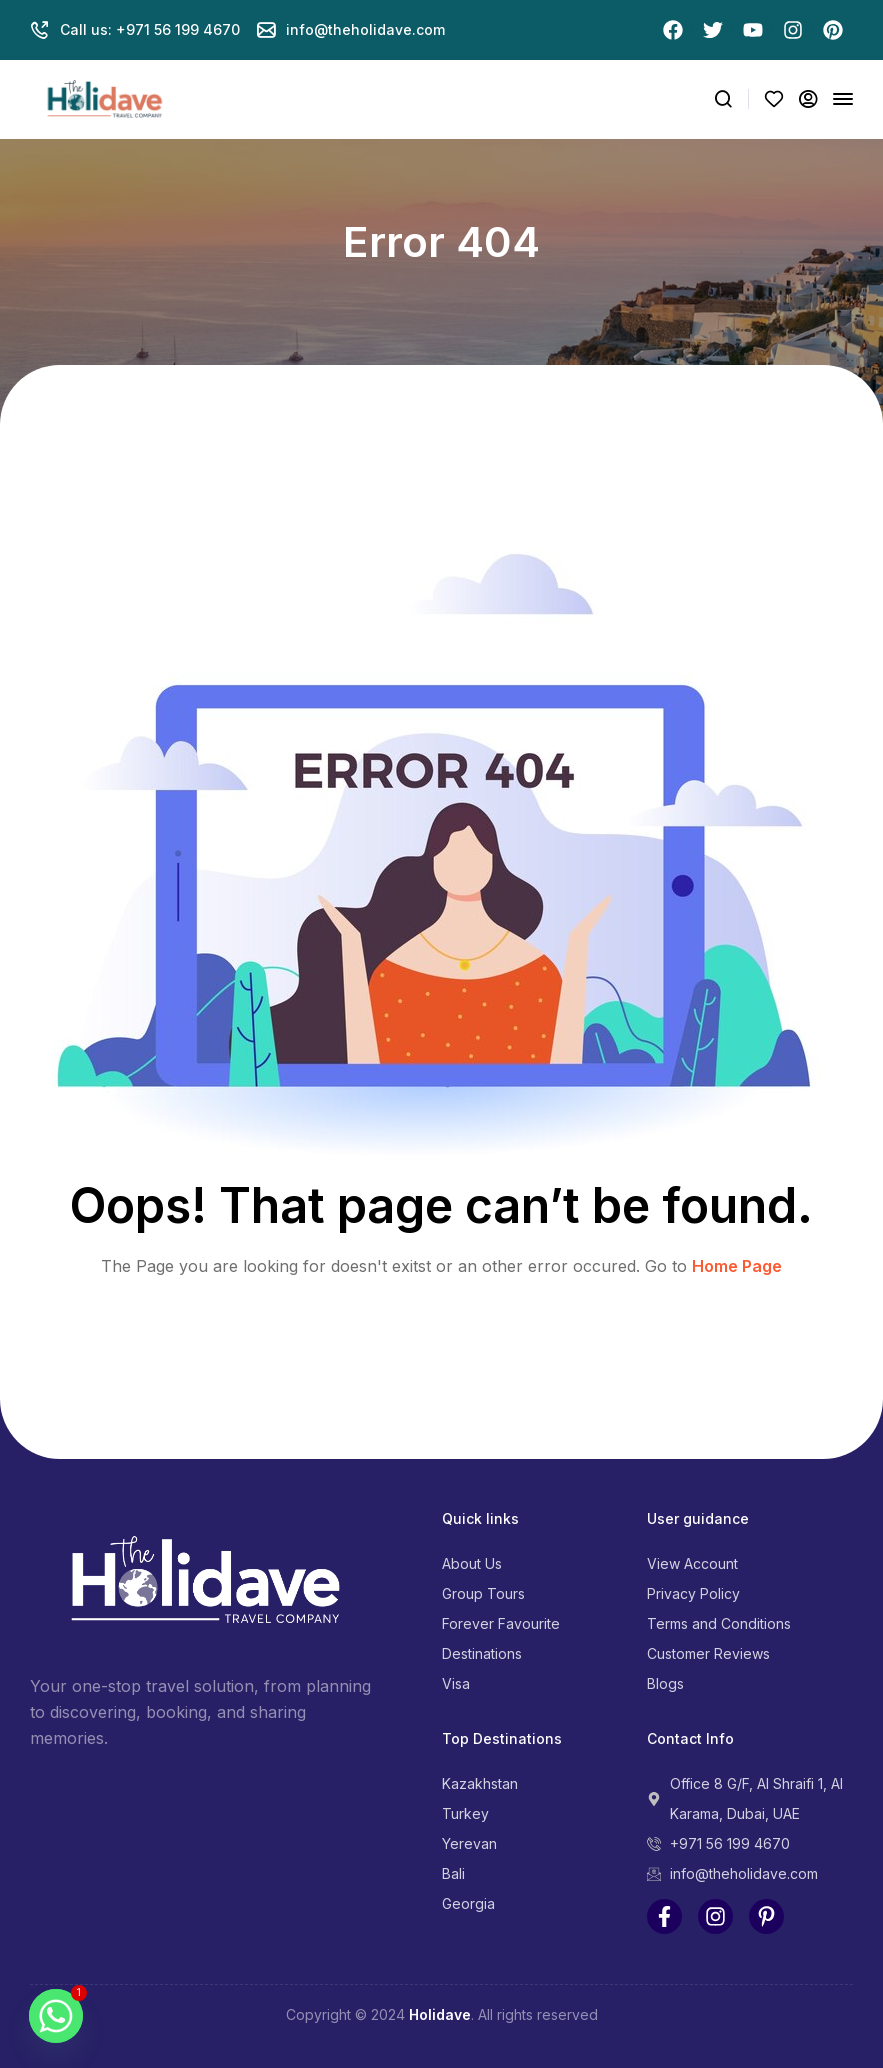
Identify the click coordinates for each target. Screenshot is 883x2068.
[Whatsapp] (56, 2016)
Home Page (737, 1266)
